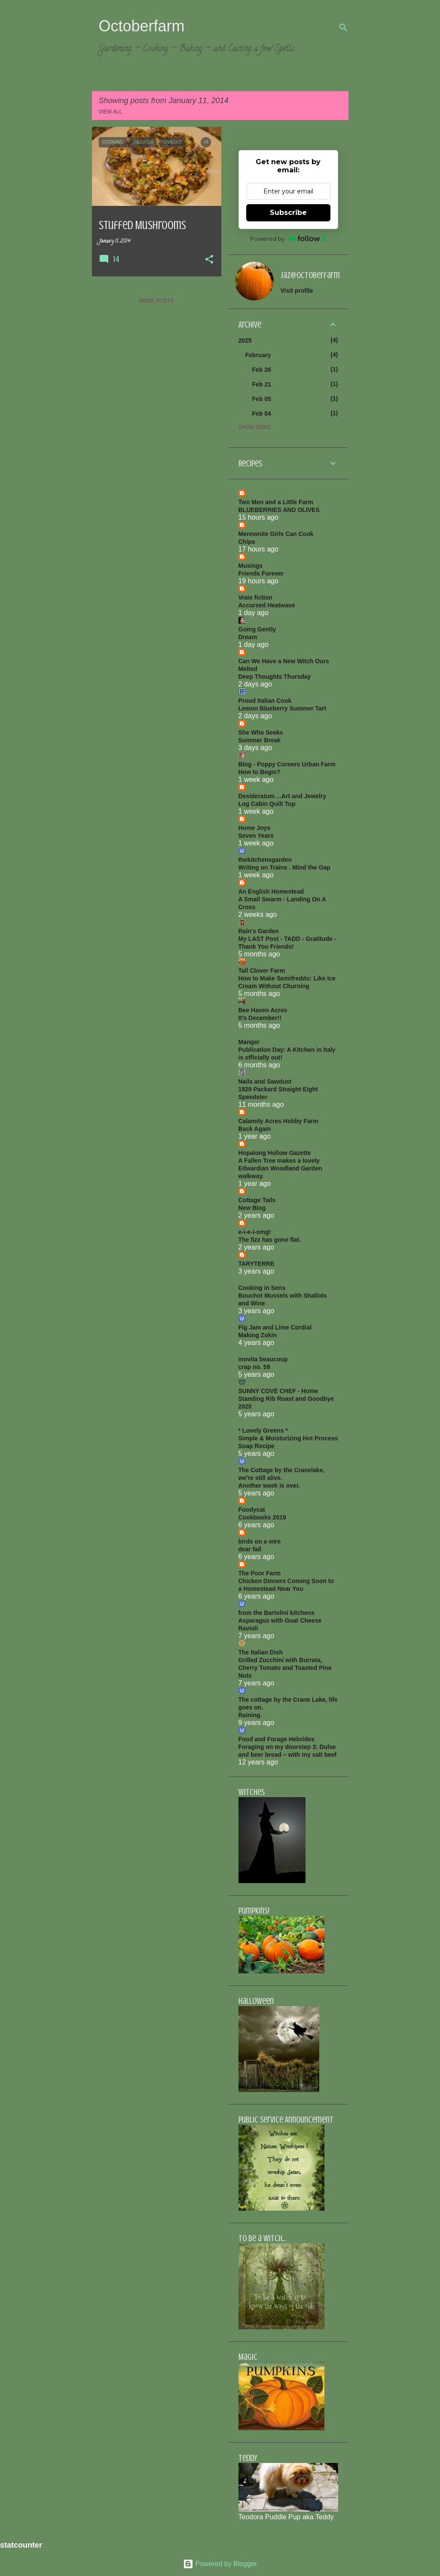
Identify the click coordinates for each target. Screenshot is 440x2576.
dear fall (250, 1549)
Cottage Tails (257, 1200)
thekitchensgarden (265, 859)
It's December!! (260, 1017)
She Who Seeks (260, 732)
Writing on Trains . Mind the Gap (284, 867)
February (258, 355)
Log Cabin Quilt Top (267, 803)
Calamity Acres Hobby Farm (278, 1121)
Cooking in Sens (262, 1287)
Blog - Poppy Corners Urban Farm (287, 764)
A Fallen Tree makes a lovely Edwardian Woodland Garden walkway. (280, 1168)
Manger (249, 1041)
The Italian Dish (260, 1652)
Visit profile (297, 290)
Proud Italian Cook (265, 700)
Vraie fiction (255, 597)
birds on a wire (259, 1541)
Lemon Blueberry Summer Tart (282, 708)
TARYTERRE (256, 1263)
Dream (247, 637)
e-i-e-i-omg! (254, 1231)
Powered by (288, 238)
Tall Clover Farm (261, 970)
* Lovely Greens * (263, 1430)
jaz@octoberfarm (310, 275)
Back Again (254, 1128)
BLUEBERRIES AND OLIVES (279, 509)
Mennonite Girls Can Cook (276, 533)
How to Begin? (259, 772)
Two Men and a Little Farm (276, 502)
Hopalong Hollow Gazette (274, 1152)
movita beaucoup (263, 1359)
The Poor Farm (259, 1573)
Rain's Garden (258, 931)
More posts (156, 301)
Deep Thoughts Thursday (274, 676)
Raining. (250, 1715)
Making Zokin (257, 1335)
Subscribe (288, 212)
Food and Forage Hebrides (276, 1739)
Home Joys (254, 827)
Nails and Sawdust (265, 1081)
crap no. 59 (254, 1366)
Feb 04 (261, 413)
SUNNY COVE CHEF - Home (278, 1391)
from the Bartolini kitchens (276, 1612)
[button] (209, 260)
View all (110, 112)
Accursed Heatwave (266, 605)
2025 (245, 340)
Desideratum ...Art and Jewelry (282, 796)
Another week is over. (269, 1485)
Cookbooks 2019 (262, 1517)
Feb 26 (261, 369)
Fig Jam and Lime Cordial (275, 1327)
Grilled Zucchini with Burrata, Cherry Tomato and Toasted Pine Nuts (285, 1668)
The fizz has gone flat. (269, 1239)
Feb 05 (261, 398)
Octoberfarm (142, 26)
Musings (250, 565)
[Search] (343, 27)
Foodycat (251, 1509)
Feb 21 (261, 384)
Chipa (246, 541)
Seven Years (256, 835)
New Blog (252, 1207)
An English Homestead (271, 891)
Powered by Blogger (220, 2563)
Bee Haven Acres (262, 1010)
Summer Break (259, 740)
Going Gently (257, 629)
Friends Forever (261, 573)
